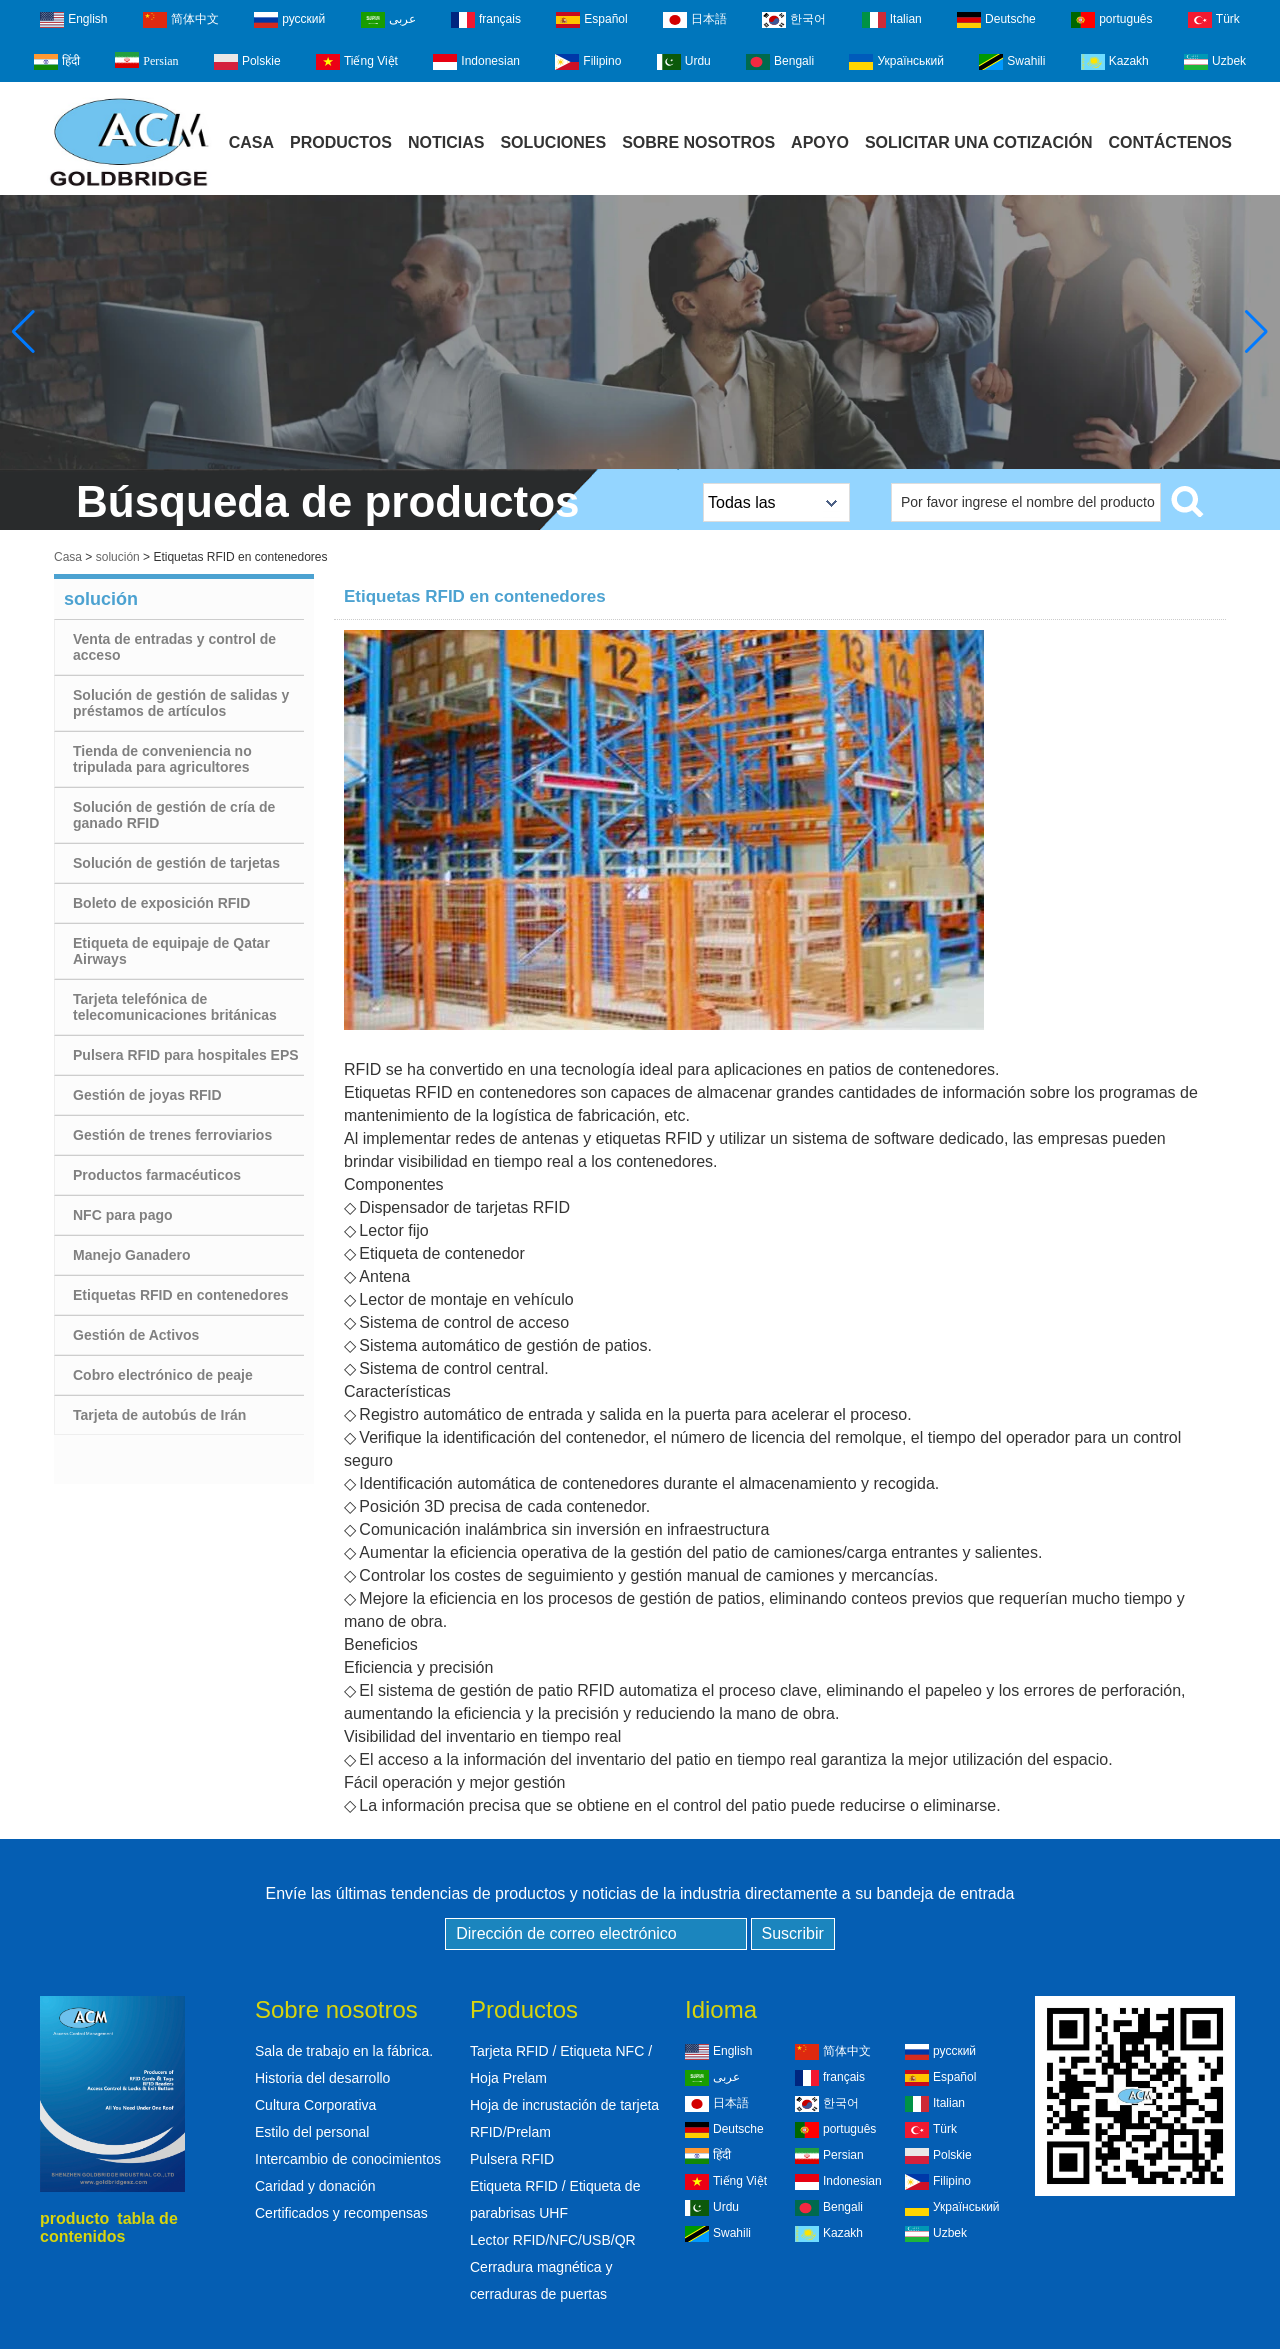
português (1111, 20)
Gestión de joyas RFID (147, 1095)
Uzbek (1215, 62)
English (73, 20)
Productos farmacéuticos (157, 1175)
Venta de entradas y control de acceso (174, 647)
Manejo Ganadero (131, 1255)
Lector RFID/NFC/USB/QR (553, 2240)
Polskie (247, 62)
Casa (251, 142)
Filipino (588, 62)
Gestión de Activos (136, 1335)
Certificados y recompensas (341, 2213)
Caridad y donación (315, 2186)
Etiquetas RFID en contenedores (180, 1295)
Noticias (446, 142)
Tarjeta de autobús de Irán (159, 1415)
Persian (146, 60)
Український (896, 62)
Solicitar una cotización (979, 142)
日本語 (695, 20)
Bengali (780, 62)
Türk (1214, 20)
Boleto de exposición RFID (161, 903)
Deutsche (996, 20)
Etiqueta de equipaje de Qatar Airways (171, 951)
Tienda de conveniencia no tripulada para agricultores (162, 759)
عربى (388, 20)
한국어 (794, 20)
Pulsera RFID (512, 2159)
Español (591, 20)
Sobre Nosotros (698, 142)
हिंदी (57, 62)
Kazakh (1115, 62)
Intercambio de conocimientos (348, 2159)
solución (118, 557)
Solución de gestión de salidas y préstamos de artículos (181, 703)
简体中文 (181, 20)
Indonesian (476, 62)
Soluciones (553, 142)
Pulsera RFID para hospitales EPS (186, 1055)
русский (289, 20)
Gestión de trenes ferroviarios (172, 1135)
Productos (341, 142)
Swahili (1012, 62)
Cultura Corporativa (315, 2105)
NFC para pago (123, 1215)
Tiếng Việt (357, 62)
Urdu (684, 62)
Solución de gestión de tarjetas (176, 863)
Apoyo (820, 142)
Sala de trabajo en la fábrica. (344, 2051)
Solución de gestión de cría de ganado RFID (174, 815)
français (486, 20)
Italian (892, 20)
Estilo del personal (312, 2132)
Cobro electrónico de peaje (163, 1375)
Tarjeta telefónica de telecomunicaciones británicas (175, 1007)
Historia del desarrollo (322, 2078)
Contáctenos (1170, 142)
